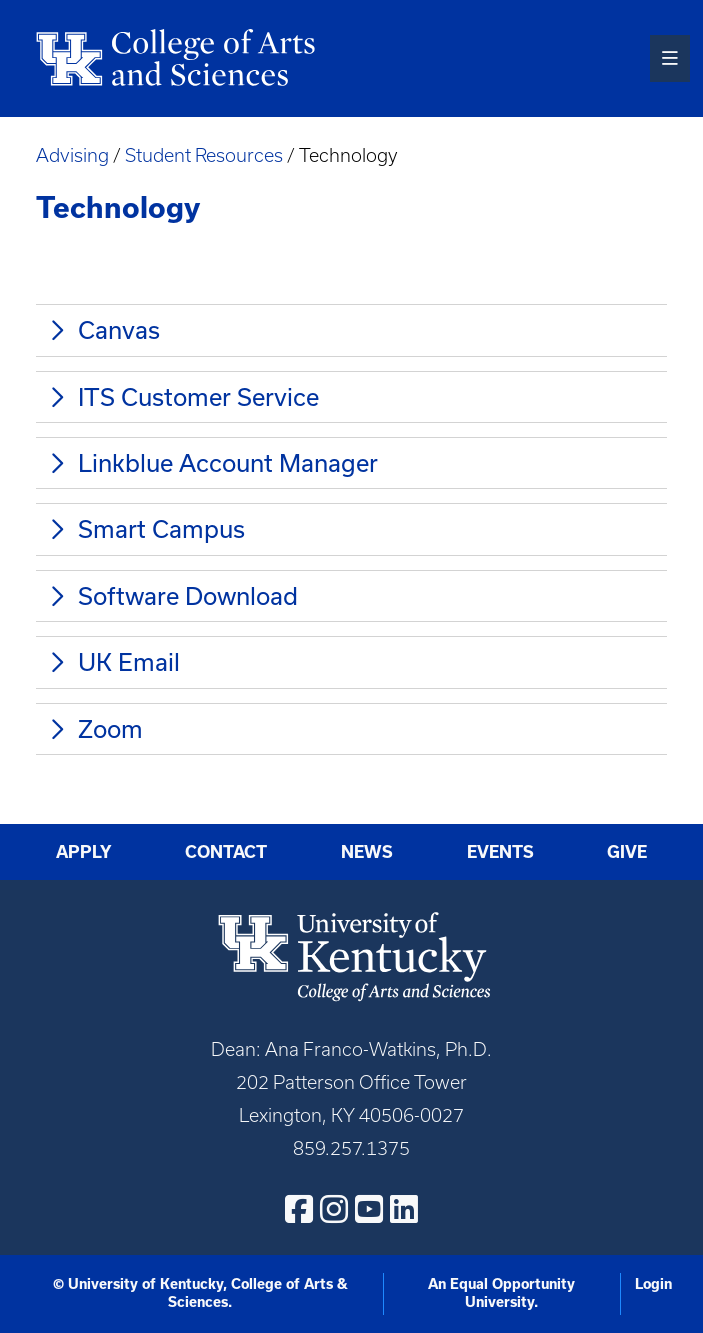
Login (653, 1284)
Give (627, 852)
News (367, 852)
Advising (72, 155)
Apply (84, 852)
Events (500, 852)
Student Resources (204, 155)
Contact (226, 852)
